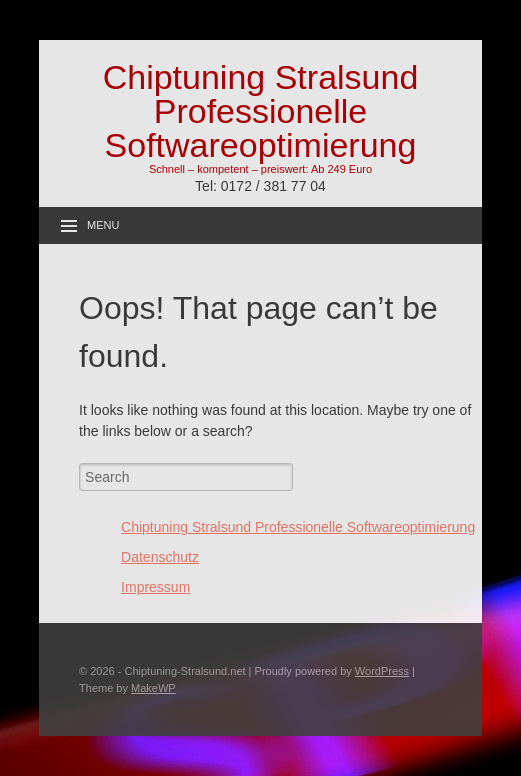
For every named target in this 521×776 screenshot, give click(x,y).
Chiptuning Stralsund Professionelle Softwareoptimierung (261, 111)
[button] (478, 28)
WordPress (382, 671)
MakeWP (153, 688)
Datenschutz (160, 557)
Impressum (155, 587)
